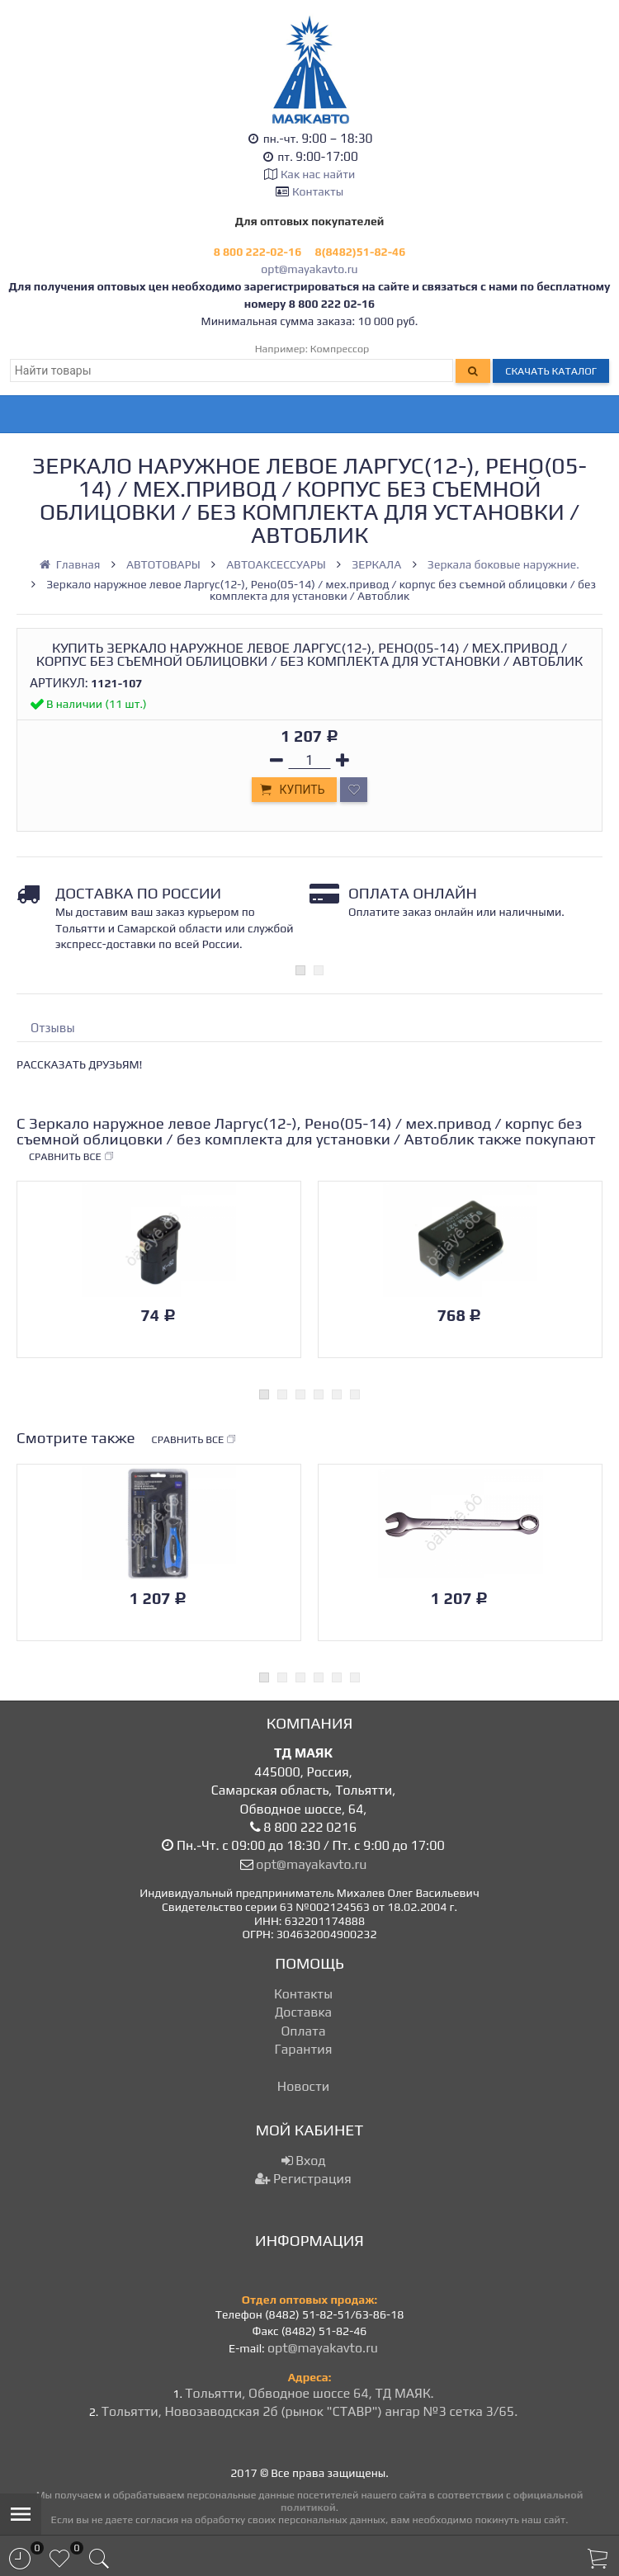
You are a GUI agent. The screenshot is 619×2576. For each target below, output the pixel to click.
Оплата (303, 2031)
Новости (303, 2086)
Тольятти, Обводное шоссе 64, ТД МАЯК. (309, 2393)
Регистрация (303, 2179)
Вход (303, 2160)
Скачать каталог (551, 371)
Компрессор (340, 348)
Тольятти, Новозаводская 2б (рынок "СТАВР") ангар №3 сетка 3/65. (310, 2411)
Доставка (303, 2012)
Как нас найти (318, 174)
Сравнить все (72, 1156)
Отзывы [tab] (53, 1028)
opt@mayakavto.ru (309, 269)
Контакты (317, 191)
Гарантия (304, 2049)
